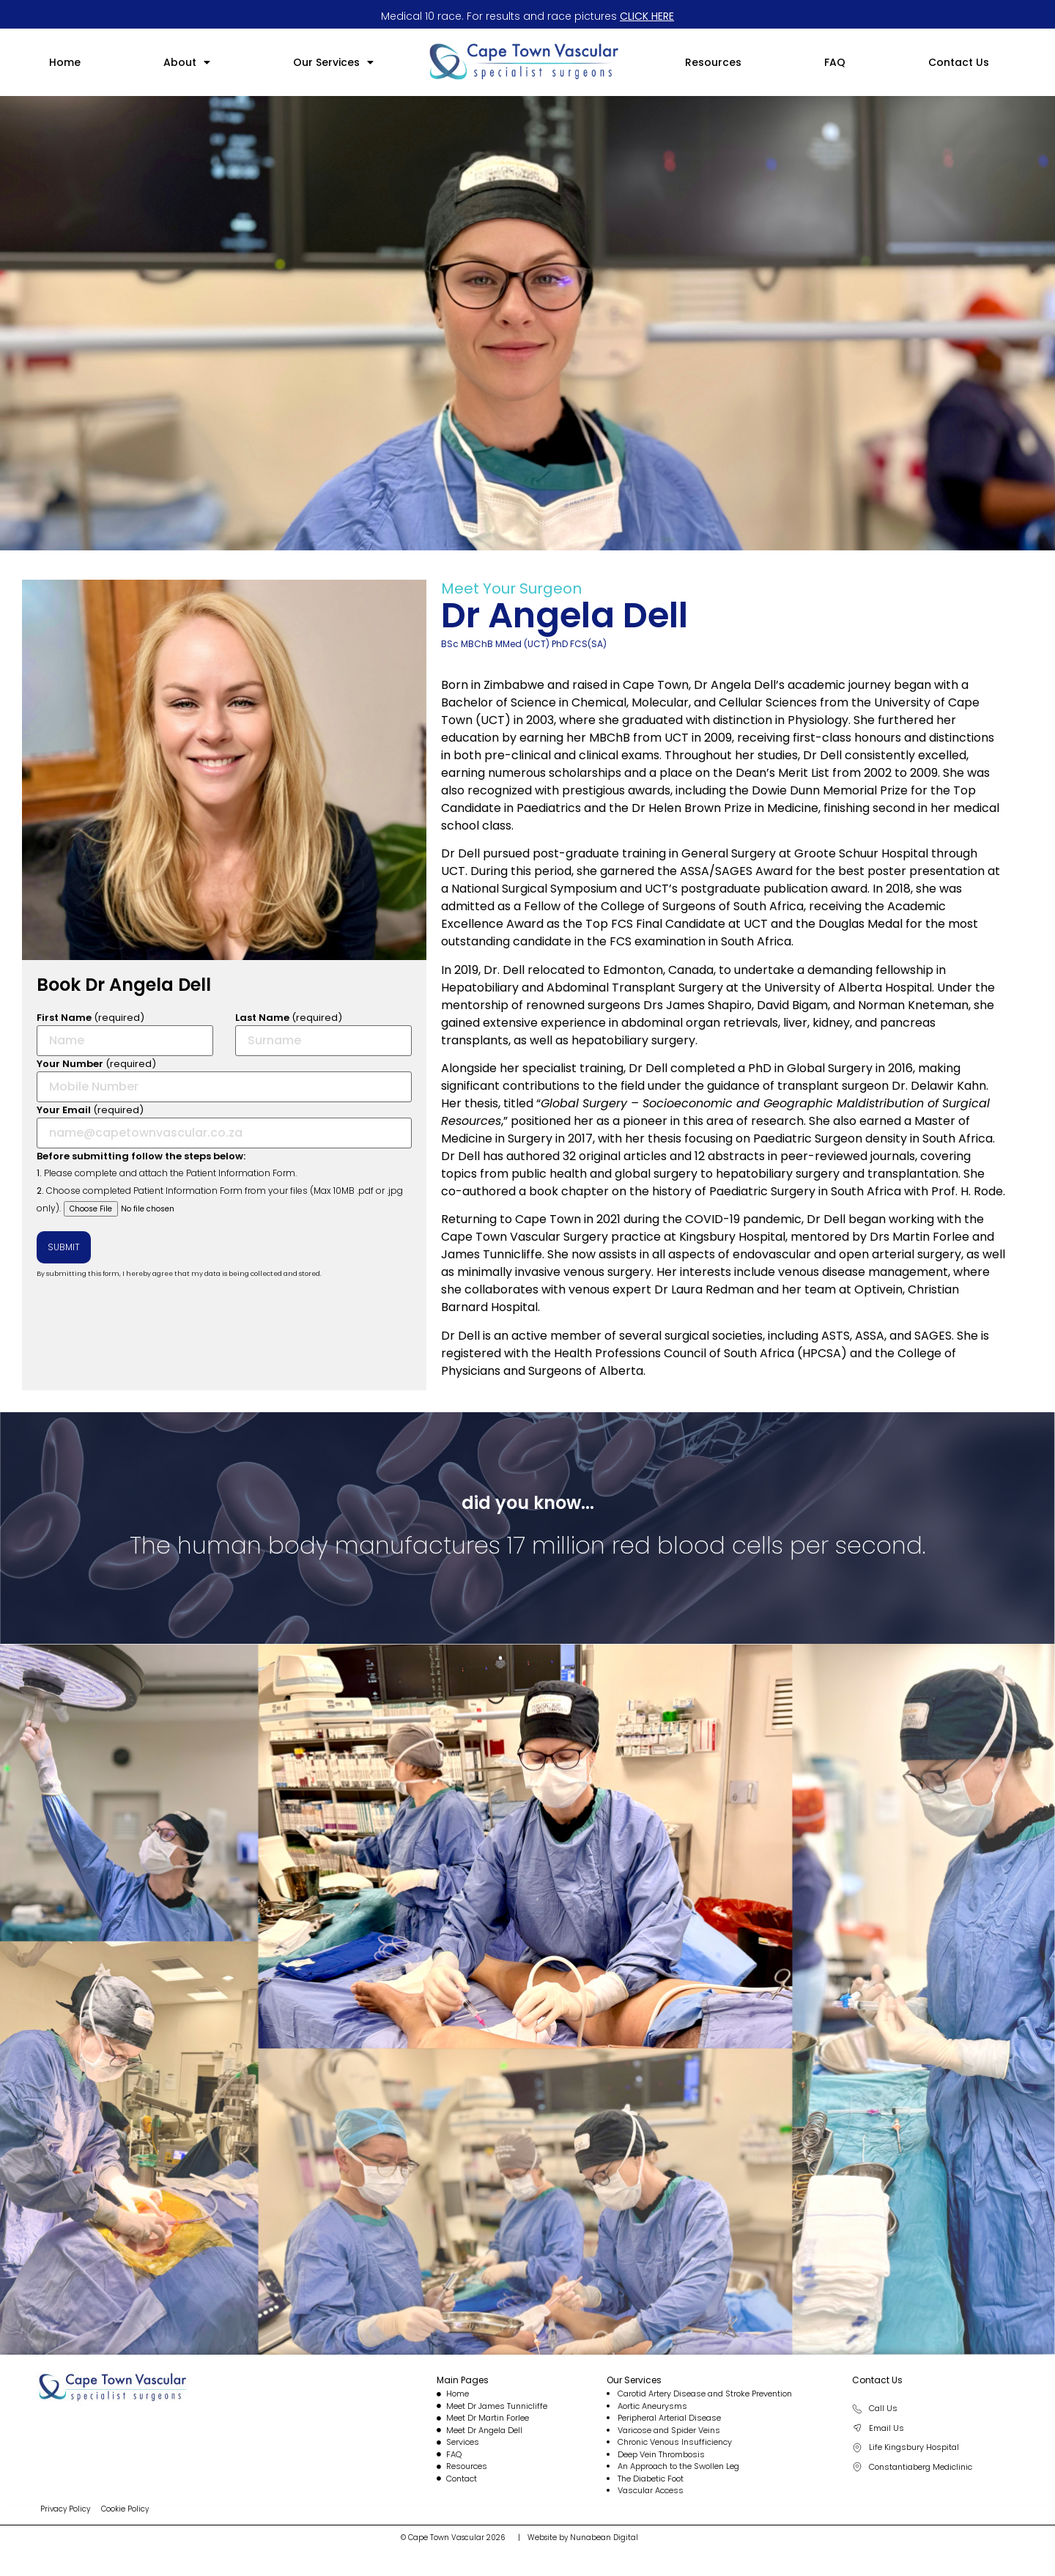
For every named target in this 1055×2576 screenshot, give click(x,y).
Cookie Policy (125, 2508)
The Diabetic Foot (651, 2478)
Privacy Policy (65, 2508)
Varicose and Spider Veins (669, 2430)
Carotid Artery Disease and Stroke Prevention (705, 2393)
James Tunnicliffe (491, 1254)
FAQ (834, 62)
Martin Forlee (930, 1236)
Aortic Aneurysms (652, 2406)
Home (65, 62)
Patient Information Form (240, 1173)
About (186, 62)
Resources (713, 62)
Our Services (333, 62)
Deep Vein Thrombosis (661, 2454)
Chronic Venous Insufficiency (675, 2442)
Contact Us (958, 62)
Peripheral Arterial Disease (669, 2418)
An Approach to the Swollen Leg (678, 2466)
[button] (186, 62)
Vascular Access (651, 2490)
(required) (125, 1033)
